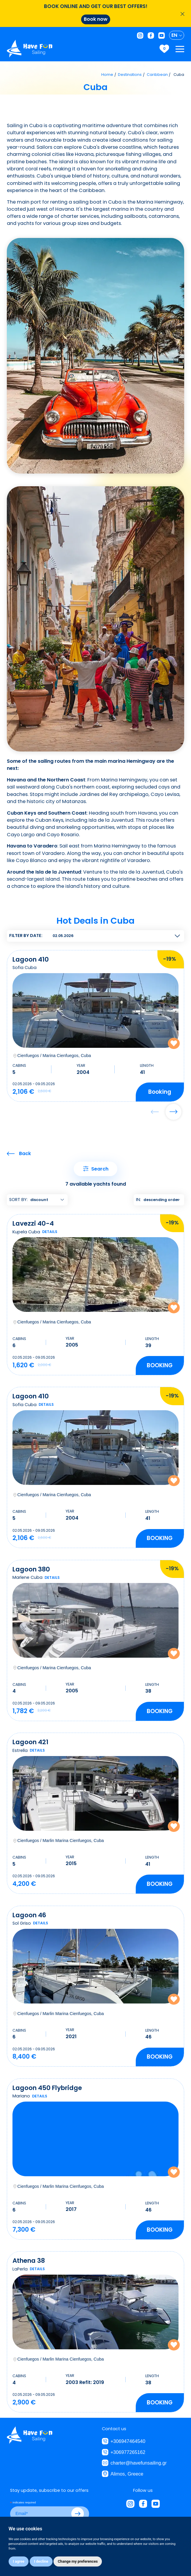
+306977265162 (128, 2452)
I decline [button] (41, 2561)
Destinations (130, 74)
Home (107, 74)
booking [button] (160, 1091)
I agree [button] (18, 2561)
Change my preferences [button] (78, 2561)
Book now (96, 19)
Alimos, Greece (127, 2473)
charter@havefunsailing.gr (139, 2462)
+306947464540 (128, 2441)
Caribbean (157, 74)
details (49, 1231)
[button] (173, 1112)
